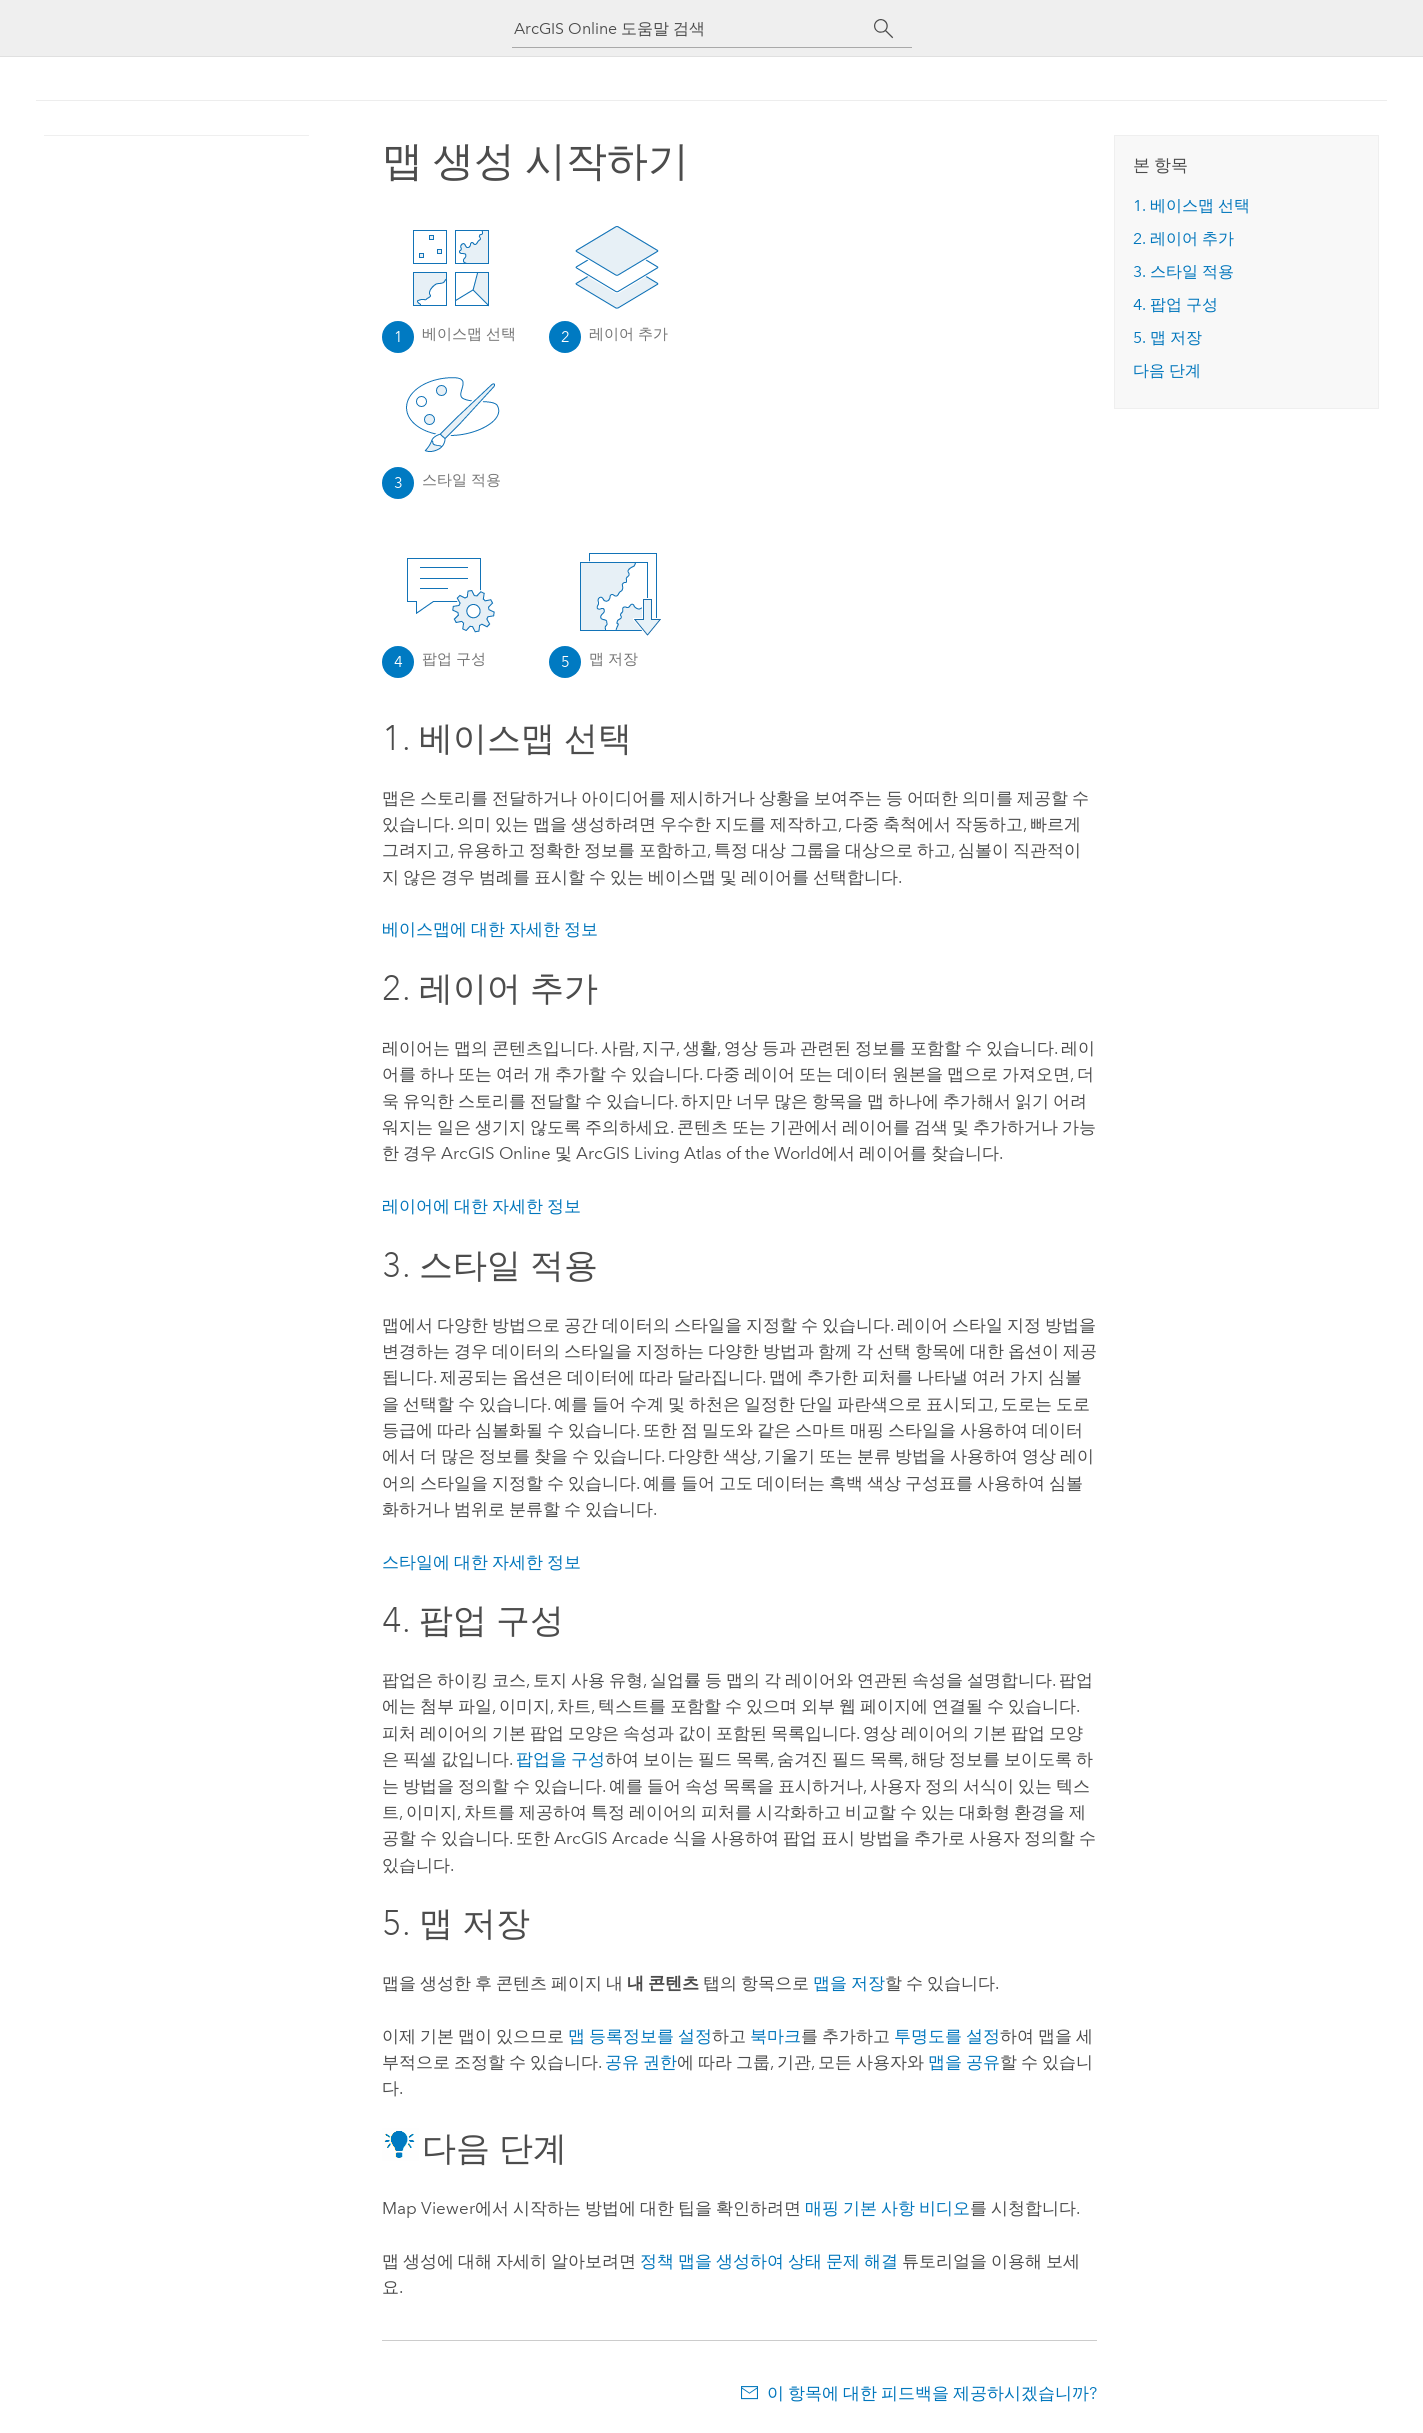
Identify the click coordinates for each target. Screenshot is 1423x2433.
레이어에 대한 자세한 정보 (481, 1206)
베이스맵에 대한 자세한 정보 (490, 929)
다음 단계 (1167, 370)
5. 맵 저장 (1167, 337)
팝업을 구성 (560, 1759)
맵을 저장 (849, 1983)
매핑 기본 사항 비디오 (887, 2208)
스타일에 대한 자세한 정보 (481, 1562)
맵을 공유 (964, 2062)
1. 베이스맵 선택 (1191, 205)
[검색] (884, 29)
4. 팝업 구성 (1175, 304)
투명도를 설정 (947, 2036)
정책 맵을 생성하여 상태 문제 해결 (769, 2261)
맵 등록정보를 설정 (640, 2036)
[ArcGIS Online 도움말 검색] (694, 28)
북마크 (775, 2036)
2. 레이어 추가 (1183, 238)
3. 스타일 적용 (1183, 271)
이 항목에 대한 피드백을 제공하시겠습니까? (932, 2393)
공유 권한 (641, 2062)
